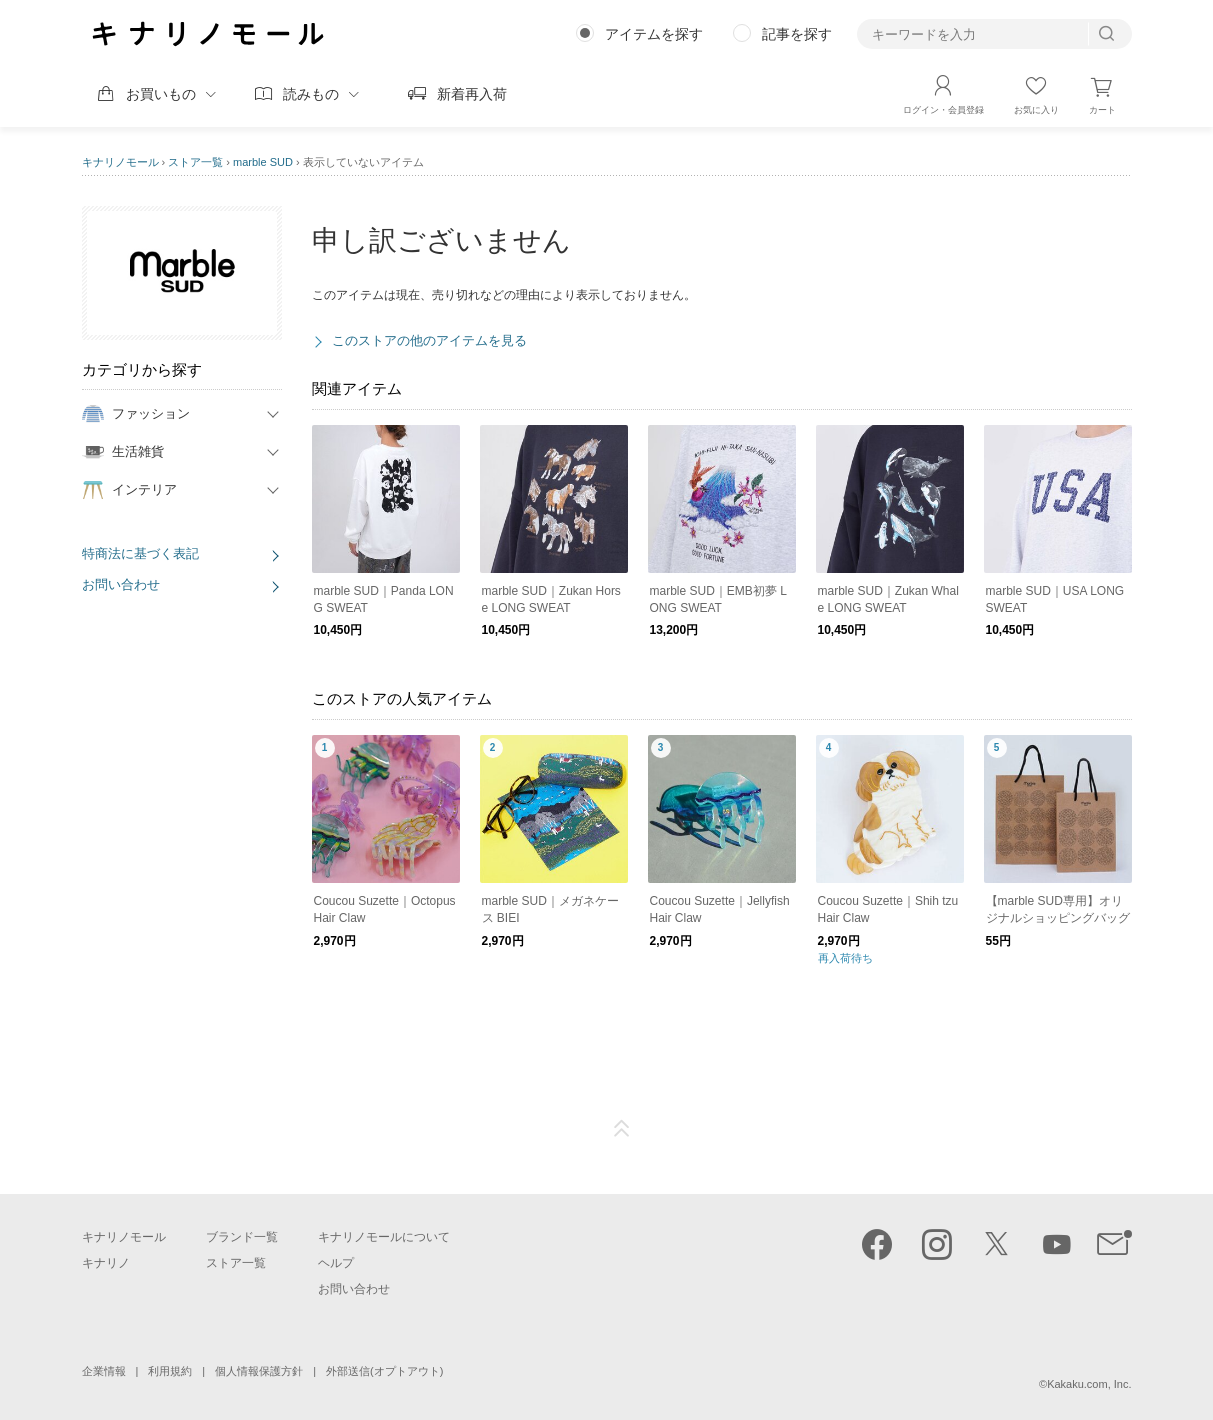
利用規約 (170, 1371)
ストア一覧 (195, 162)
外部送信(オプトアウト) (384, 1371)
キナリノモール (120, 162)
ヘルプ (336, 1263)
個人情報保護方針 (259, 1371)
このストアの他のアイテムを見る (429, 340)
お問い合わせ (121, 584)
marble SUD (263, 162)
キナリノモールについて (384, 1237)
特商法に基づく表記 (140, 553)
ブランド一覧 (242, 1237)
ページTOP (622, 1129)
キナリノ (106, 1263)
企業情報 (104, 1371)
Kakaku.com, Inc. (1089, 1384)
